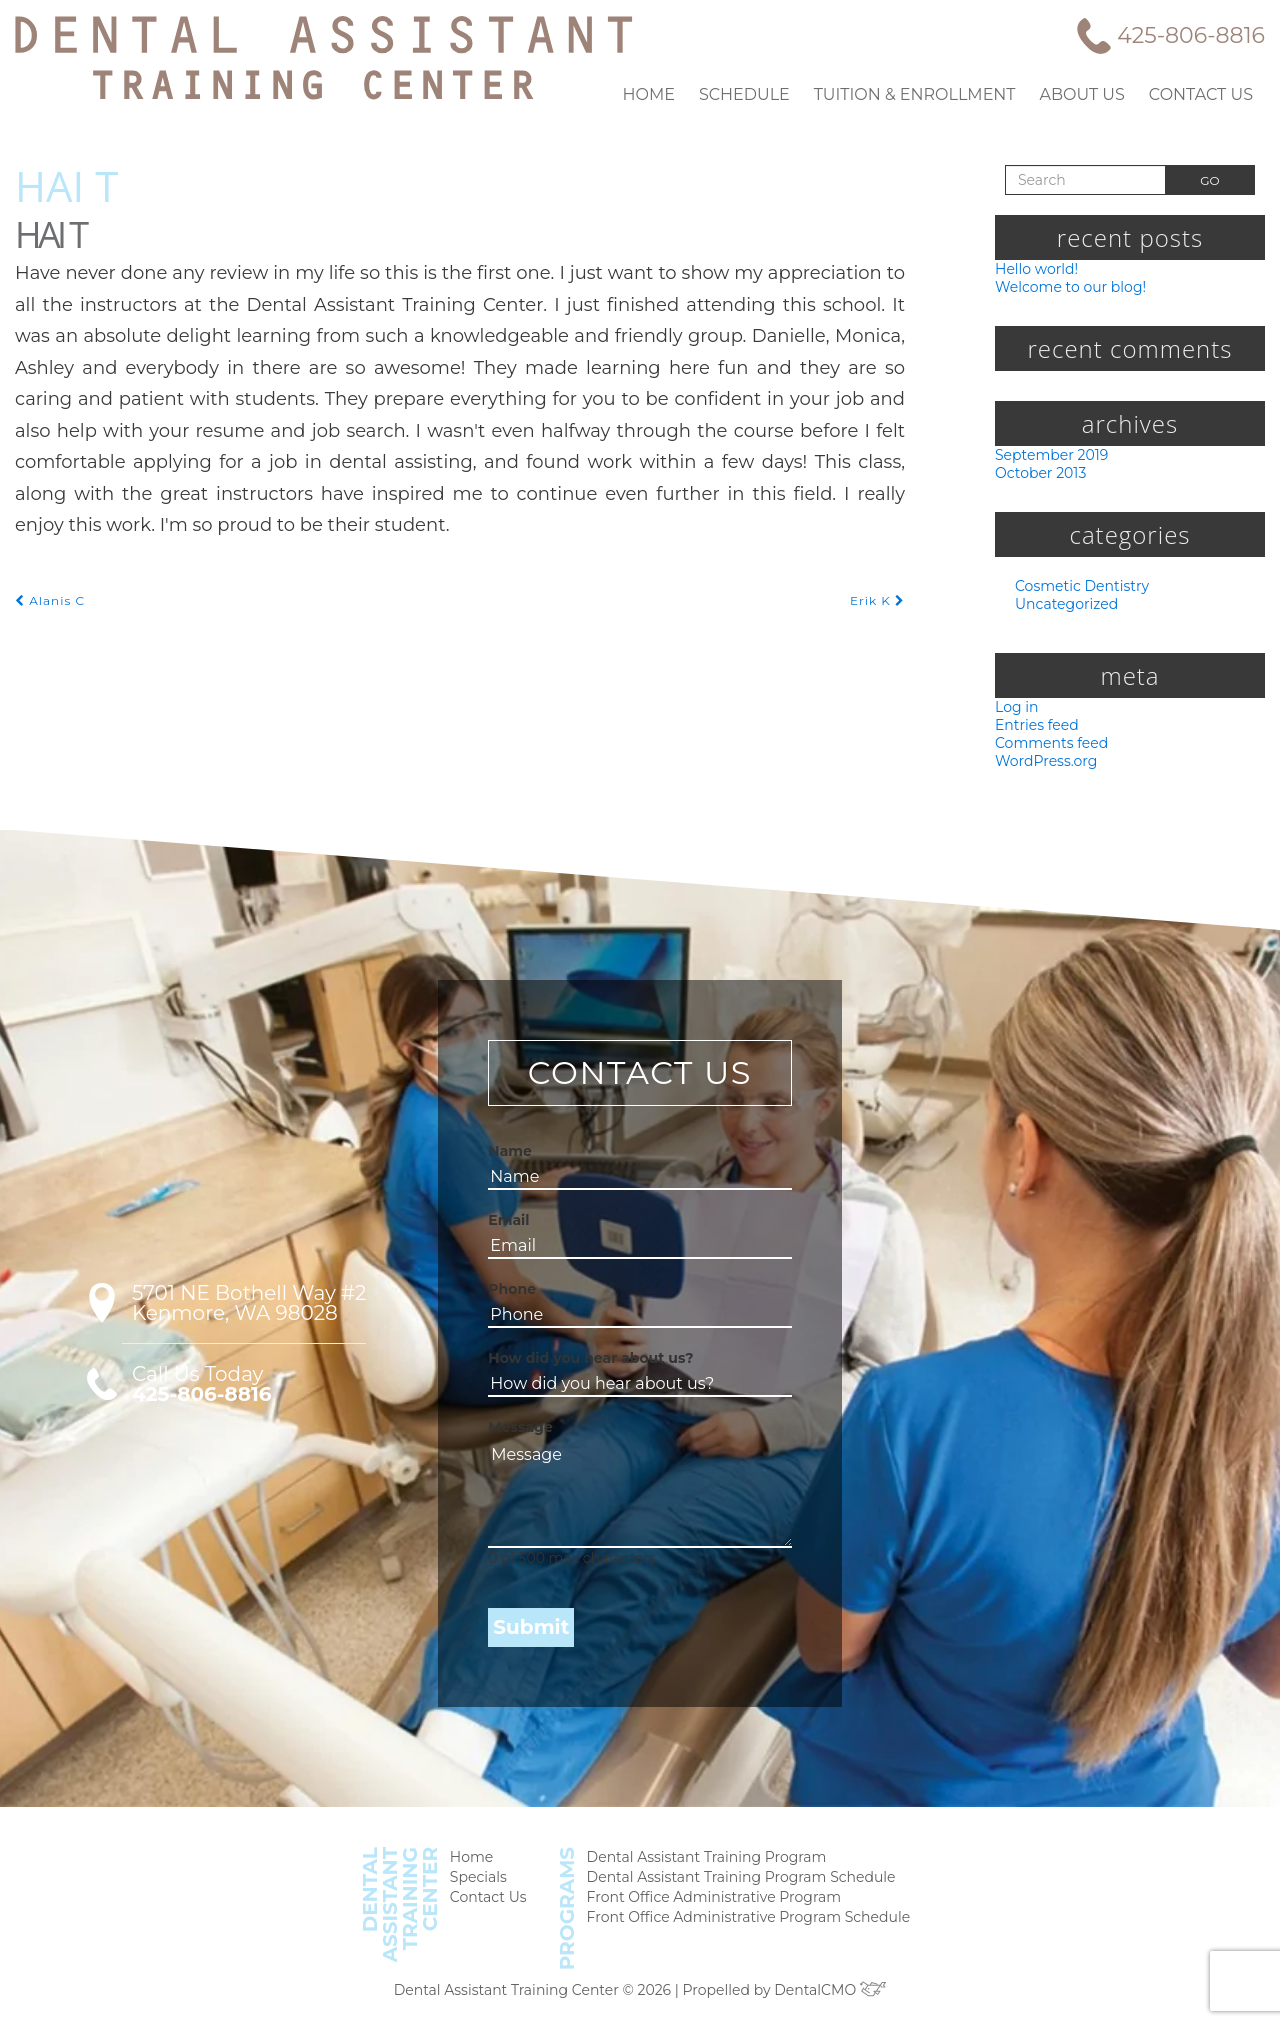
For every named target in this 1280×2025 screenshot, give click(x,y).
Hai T (66, 184)
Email (506, 1226)
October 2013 (1039, 474)
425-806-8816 (1195, 35)
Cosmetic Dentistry (1076, 588)
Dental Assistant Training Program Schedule (738, 1884)
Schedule (779, 94)
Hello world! (1034, 267)
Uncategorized (1062, 606)
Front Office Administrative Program (713, 1905)
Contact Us (1204, 94)
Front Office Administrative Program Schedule (745, 1926)
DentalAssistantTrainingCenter (415, 1909)
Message (513, 1433)
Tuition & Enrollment (936, 94)
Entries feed (1034, 728)
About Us (1093, 94)
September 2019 (1049, 455)
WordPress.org (1043, 766)
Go (1209, 180)
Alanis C (48, 536)
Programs (576, 1912)
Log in (1014, 709)
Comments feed (1047, 747)
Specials (491, 1884)
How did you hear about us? (572, 1364)
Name (505, 1157)
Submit (524, 1634)
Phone (506, 1295)
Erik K (880, 536)
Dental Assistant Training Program (707, 1863)
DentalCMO (820, 1989)
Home (692, 94)
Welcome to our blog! (1064, 286)
